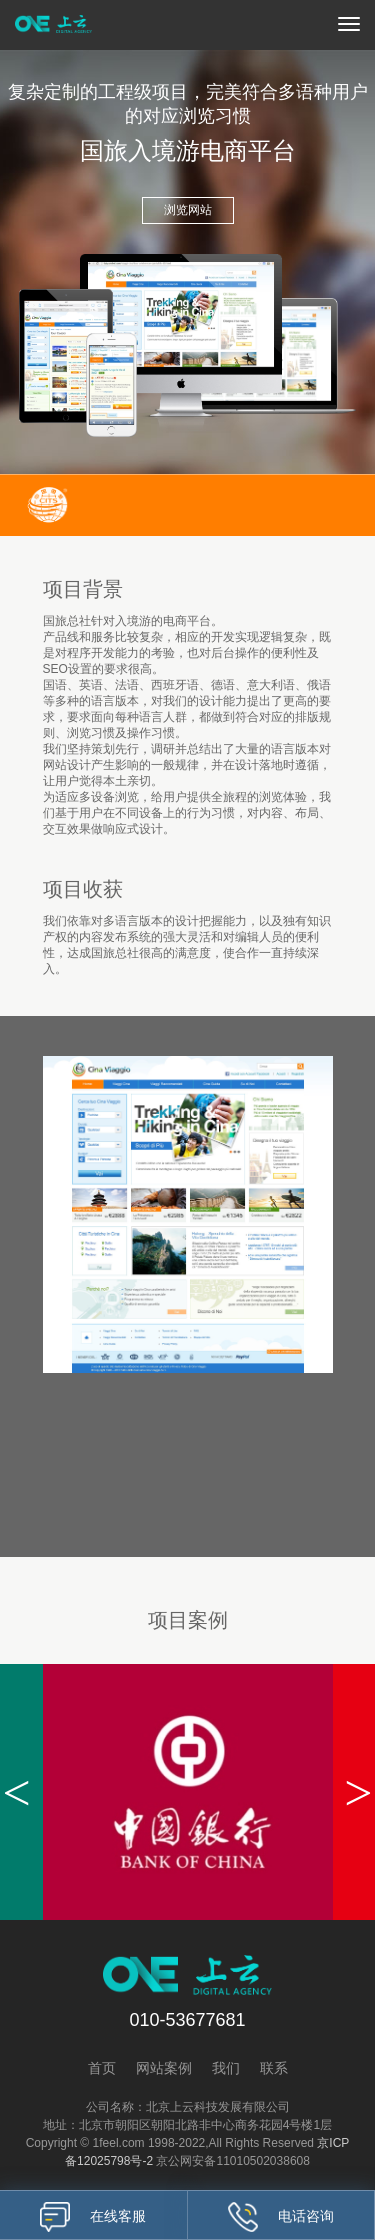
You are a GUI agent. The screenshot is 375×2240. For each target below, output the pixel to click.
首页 (102, 2068)
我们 (226, 2068)
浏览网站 (188, 210)
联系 (274, 2068)
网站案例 (164, 2068)
